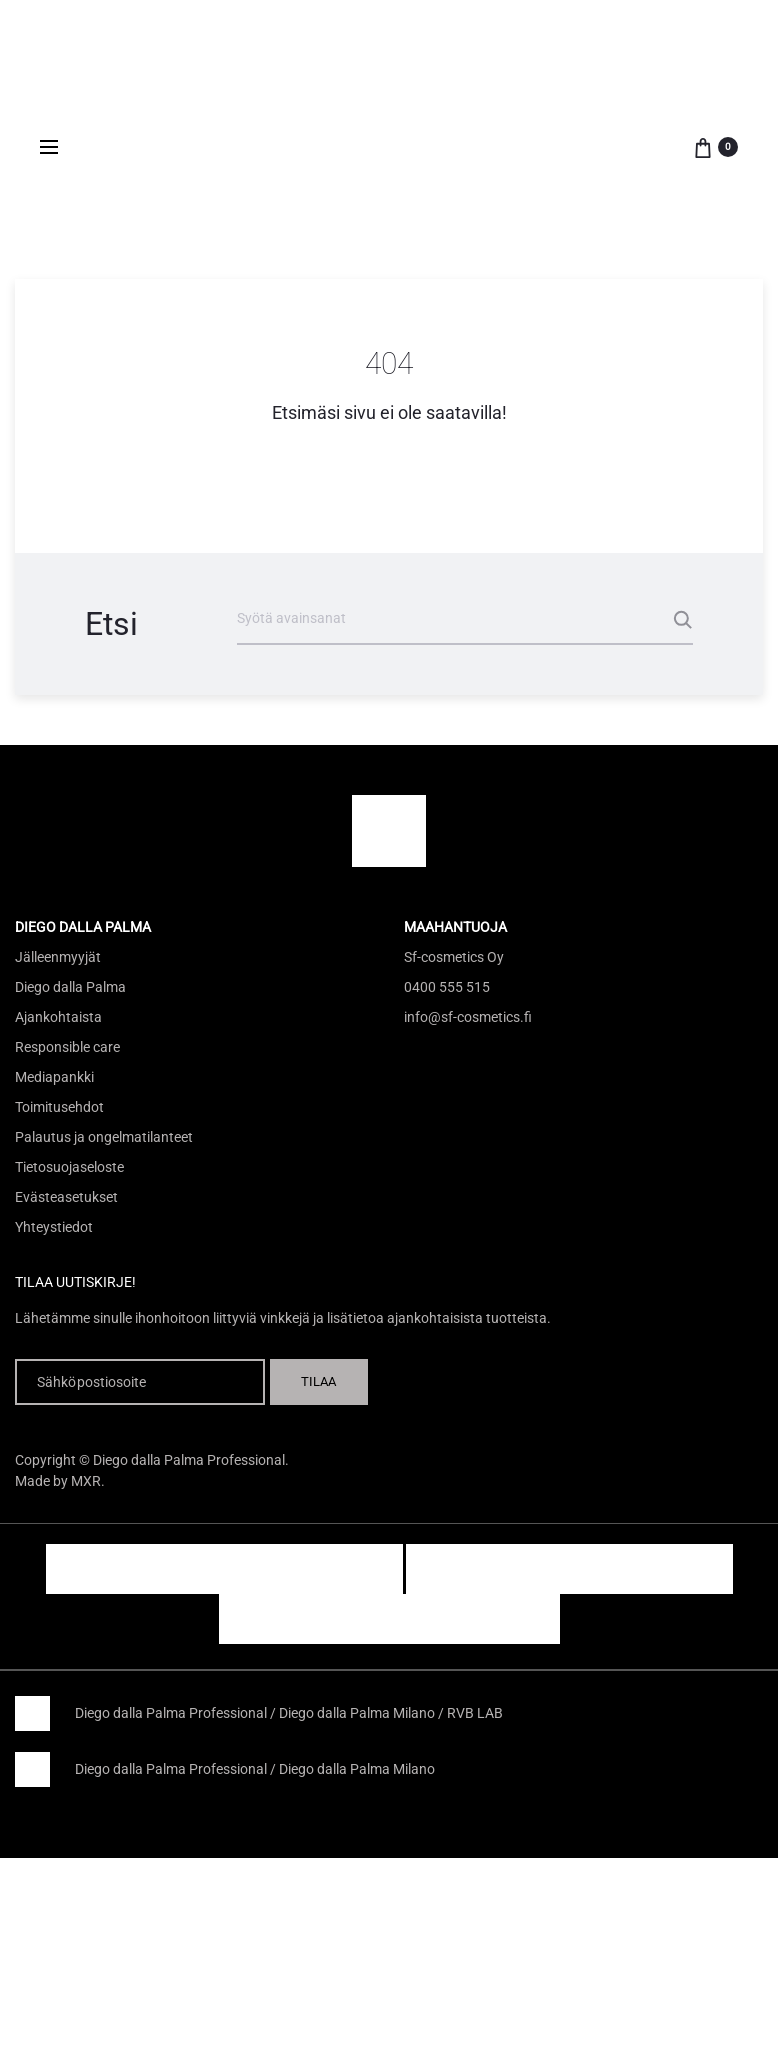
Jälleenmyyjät (58, 957)
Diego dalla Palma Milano (357, 1713)
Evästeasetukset (66, 1197)
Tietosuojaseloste (69, 1167)
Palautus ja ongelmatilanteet (104, 1137)
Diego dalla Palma (70, 987)
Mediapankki (54, 1077)
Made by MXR (58, 1481)
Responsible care (67, 1047)
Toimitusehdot (59, 1107)
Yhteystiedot (54, 1227)
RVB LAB (475, 1713)
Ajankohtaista (58, 1017)
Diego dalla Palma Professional (171, 1713)
